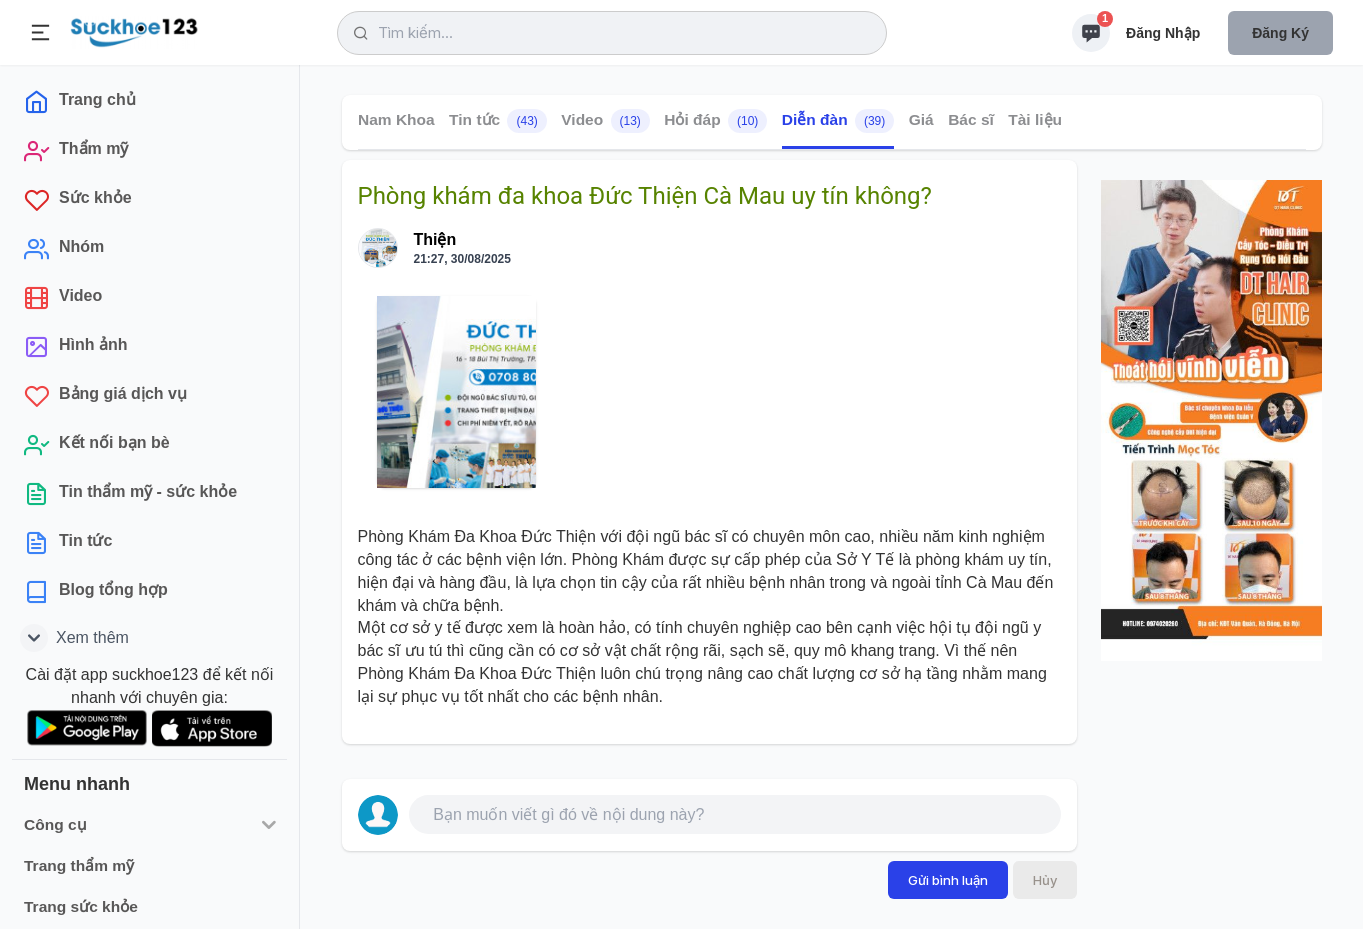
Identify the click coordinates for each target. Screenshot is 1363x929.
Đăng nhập (1163, 33)
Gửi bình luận (948, 880)
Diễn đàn (837, 121)
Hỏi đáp (715, 121)
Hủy (1045, 880)
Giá (920, 119)
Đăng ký (1280, 33)
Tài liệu (1035, 119)
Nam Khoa (396, 119)
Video (605, 121)
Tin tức (498, 121)
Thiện (435, 239)
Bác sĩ (971, 119)
